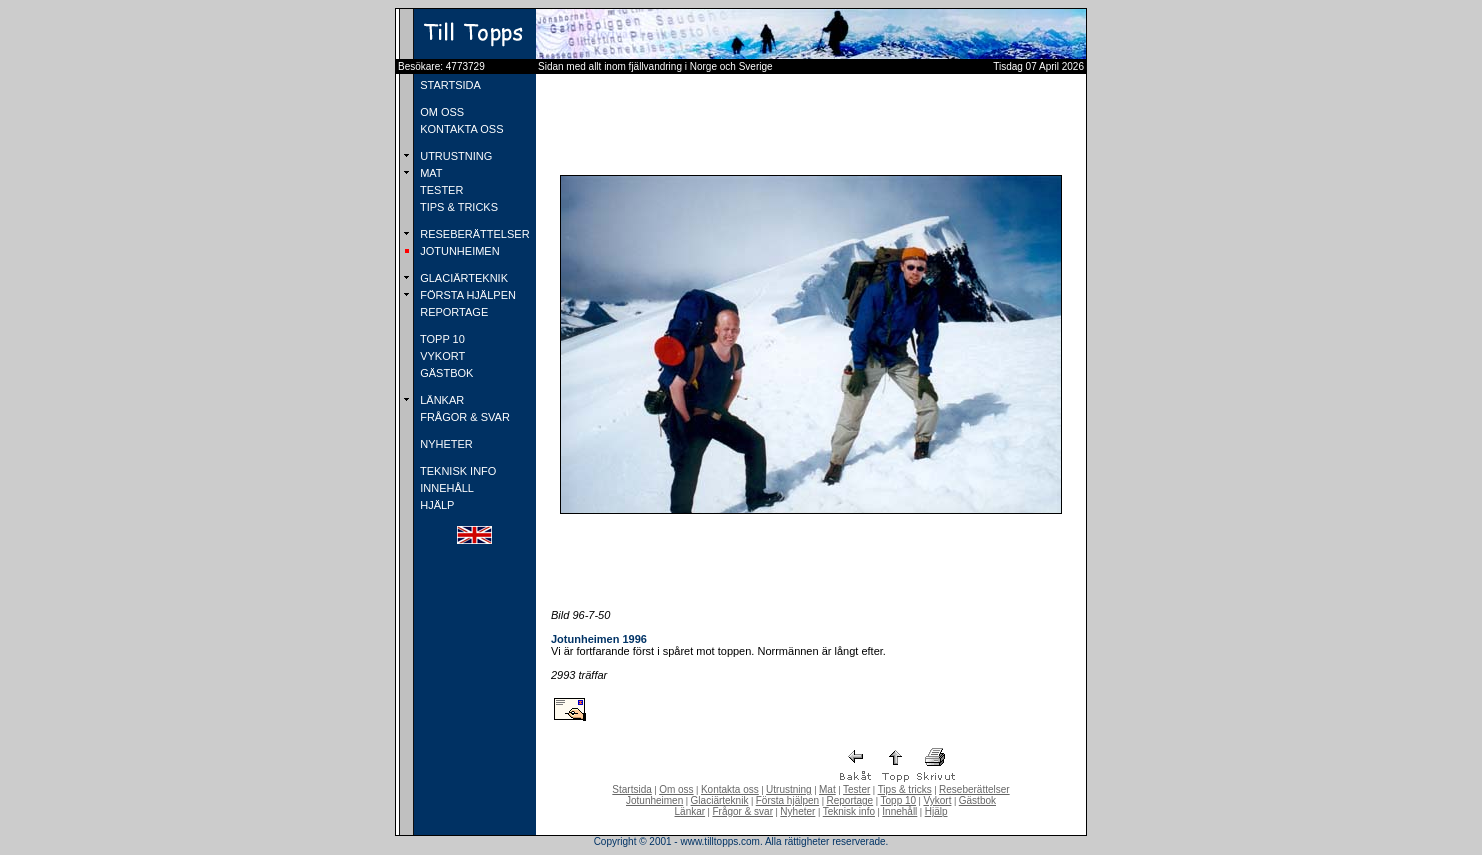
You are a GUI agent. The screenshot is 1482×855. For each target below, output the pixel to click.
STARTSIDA (449, 85)
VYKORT (441, 356)
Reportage (849, 800)
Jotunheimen (654, 800)
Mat (827, 789)
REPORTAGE (452, 312)
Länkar (690, 811)
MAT (429, 173)
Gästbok (977, 800)
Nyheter (797, 811)
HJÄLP (435, 505)
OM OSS (440, 112)
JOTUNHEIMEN (458, 251)
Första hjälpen (787, 800)
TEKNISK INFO (456, 471)
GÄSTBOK (445, 373)
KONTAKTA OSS (460, 129)
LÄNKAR (440, 400)
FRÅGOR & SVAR (463, 417)
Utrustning (789, 789)
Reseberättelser (974, 789)
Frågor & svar (742, 811)
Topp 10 (899, 800)
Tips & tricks (905, 789)
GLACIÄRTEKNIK (462, 278)
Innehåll (899, 811)
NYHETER (445, 444)
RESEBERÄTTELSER (473, 234)
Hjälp (936, 811)
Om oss (676, 789)
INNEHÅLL (445, 488)
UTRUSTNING (454, 156)
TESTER (440, 190)
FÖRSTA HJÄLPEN (466, 295)
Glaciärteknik (720, 800)
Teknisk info (849, 811)
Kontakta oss (730, 789)
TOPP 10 (441, 339)
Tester (856, 789)
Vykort (937, 800)
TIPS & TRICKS (457, 207)
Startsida (631, 789)
